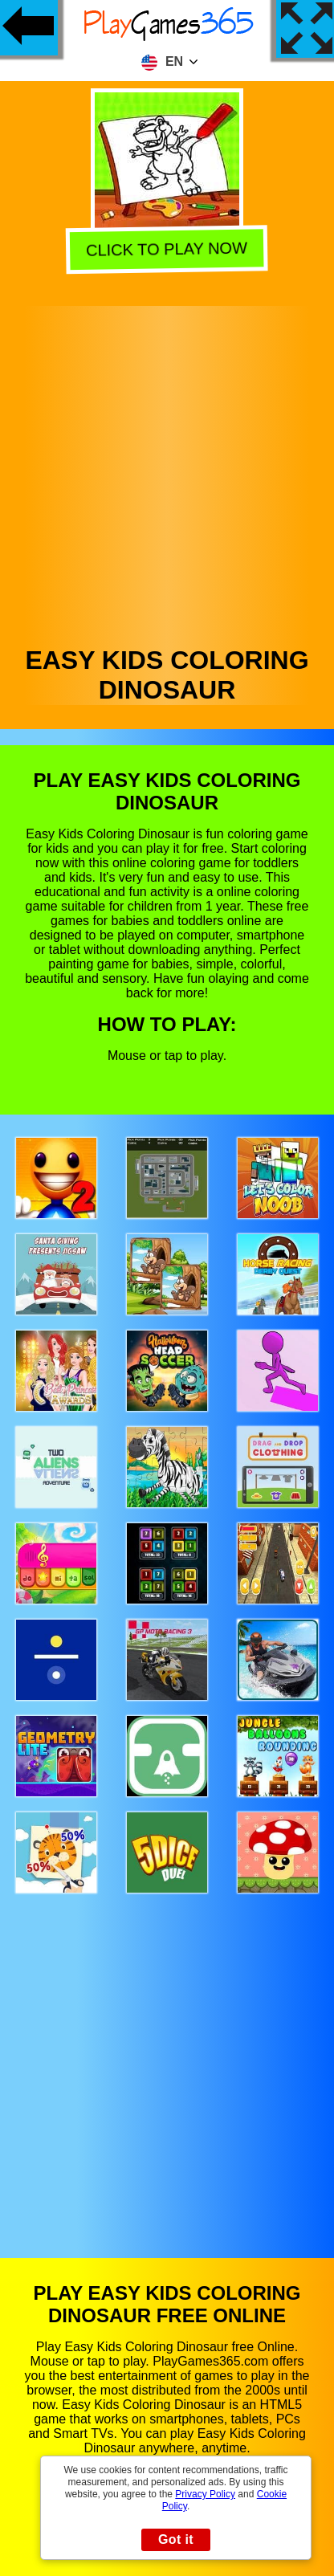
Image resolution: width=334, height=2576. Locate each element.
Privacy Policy (205, 2494)
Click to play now (166, 250)
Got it (175, 2539)
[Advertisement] (166, 472)
